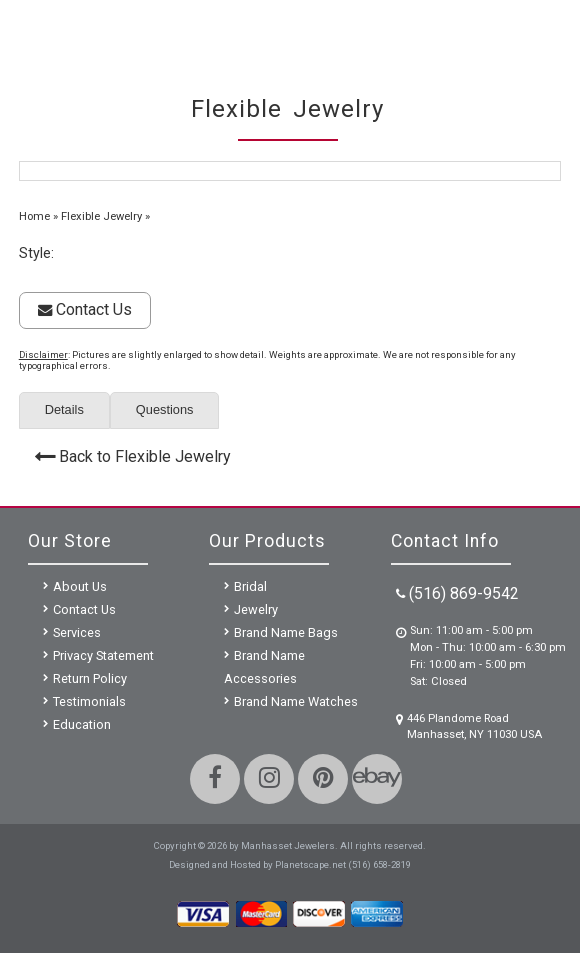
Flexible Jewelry (101, 216)
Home (34, 216)
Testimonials (89, 701)
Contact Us (85, 309)
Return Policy (90, 678)
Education (82, 724)
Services (77, 632)
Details (64, 409)
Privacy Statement (103, 655)
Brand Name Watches (296, 701)
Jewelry (256, 609)
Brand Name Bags (286, 632)
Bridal (250, 586)
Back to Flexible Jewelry (145, 456)
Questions (165, 409)
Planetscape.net (310, 864)
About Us (80, 586)
